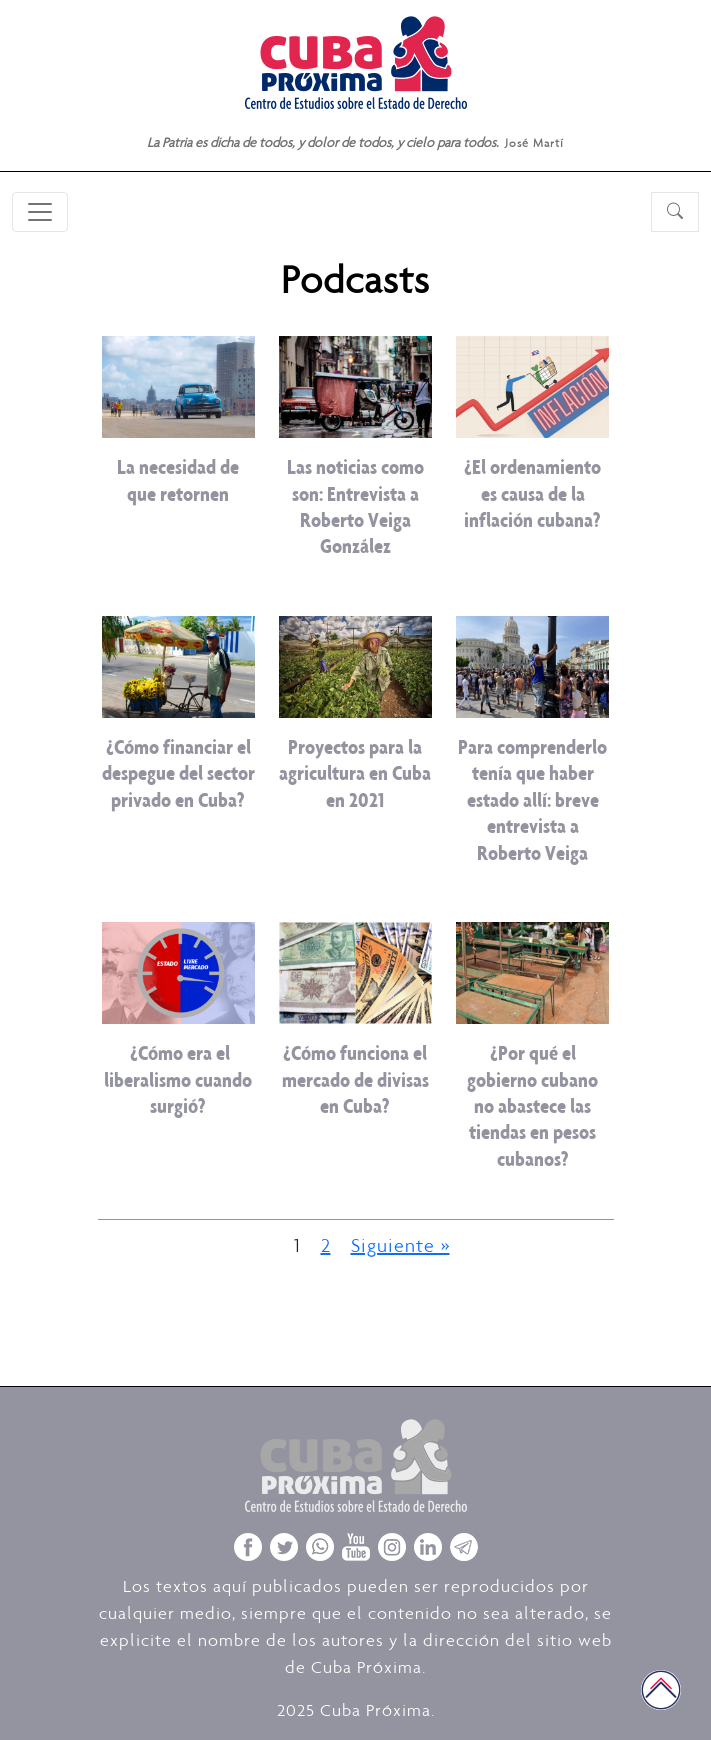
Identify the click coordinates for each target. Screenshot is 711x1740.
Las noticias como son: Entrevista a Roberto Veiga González (355, 506)
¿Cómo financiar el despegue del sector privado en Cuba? (178, 773)
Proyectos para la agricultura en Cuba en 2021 (355, 773)
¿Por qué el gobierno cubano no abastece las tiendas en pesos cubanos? (532, 1105)
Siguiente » (400, 1245)
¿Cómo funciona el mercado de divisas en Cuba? (355, 1079)
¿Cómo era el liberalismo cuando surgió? (178, 1079)
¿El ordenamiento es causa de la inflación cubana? (532, 493)
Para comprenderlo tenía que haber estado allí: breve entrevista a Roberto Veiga (532, 799)
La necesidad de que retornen (178, 479)
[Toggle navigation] (40, 212)
